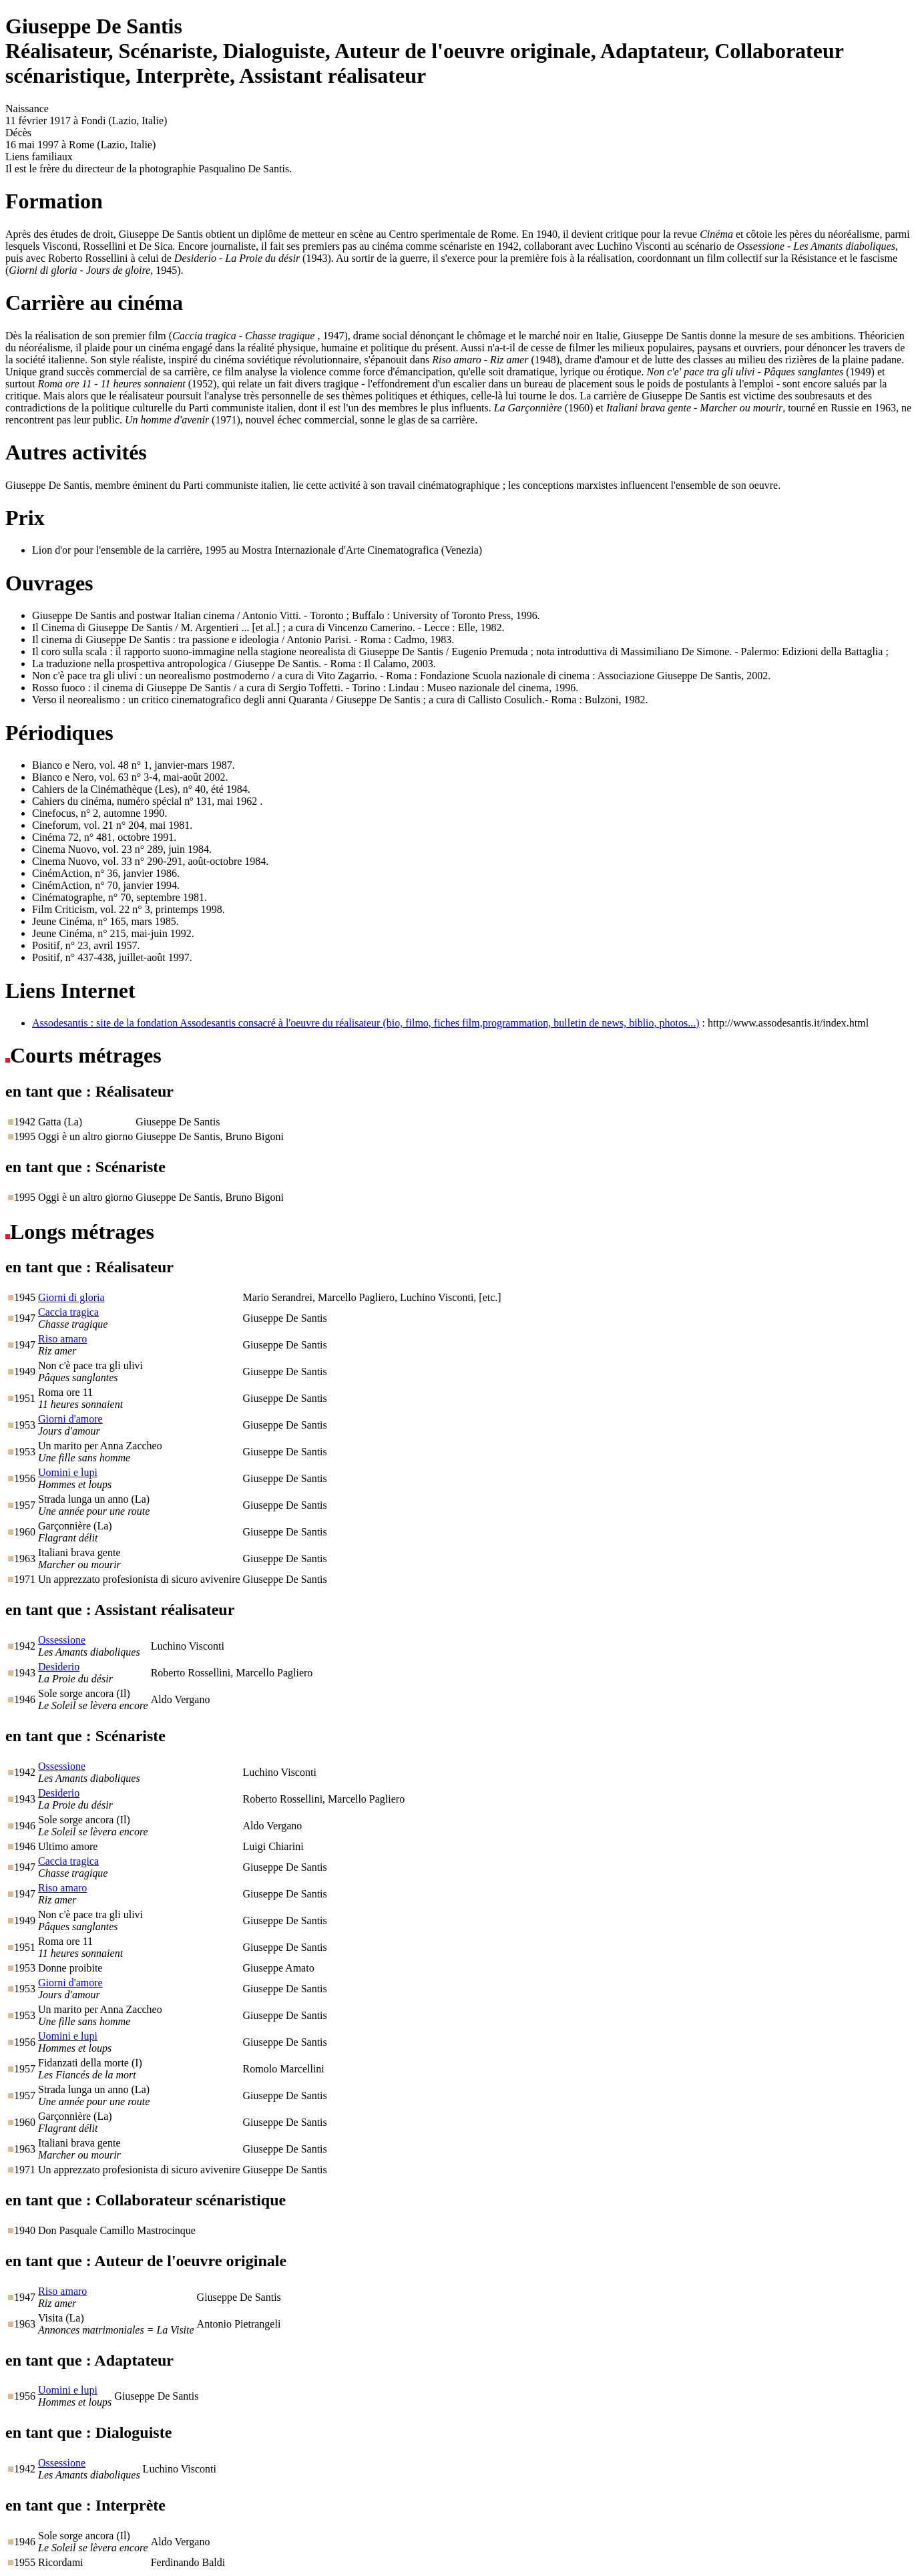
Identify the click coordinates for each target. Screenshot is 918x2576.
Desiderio (58, 1666)
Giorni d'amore (70, 1419)
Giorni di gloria (71, 1297)
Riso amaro (62, 1338)
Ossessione (61, 1640)
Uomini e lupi (67, 1472)
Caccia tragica (68, 1312)
